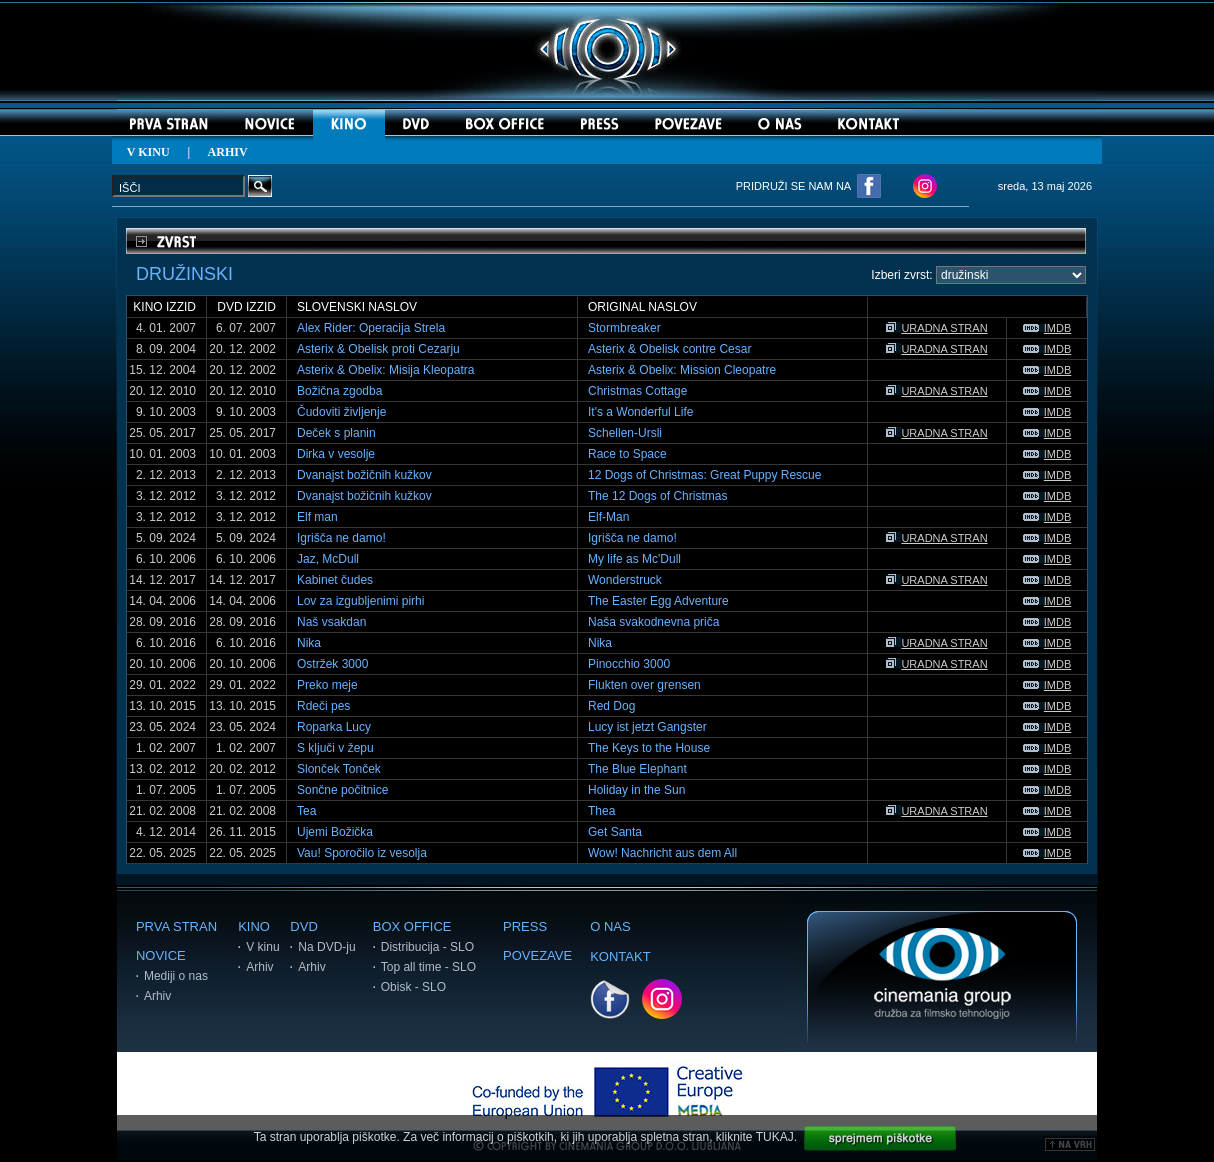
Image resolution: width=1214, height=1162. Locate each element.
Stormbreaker (624, 328)
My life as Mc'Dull (634, 559)
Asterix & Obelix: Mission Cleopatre (682, 370)
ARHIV (228, 152)
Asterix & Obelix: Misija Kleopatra (385, 370)
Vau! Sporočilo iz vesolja (362, 853)
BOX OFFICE (412, 926)
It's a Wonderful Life (640, 412)
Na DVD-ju (326, 947)
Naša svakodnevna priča (653, 622)
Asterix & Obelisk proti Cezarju (378, 349)
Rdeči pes (323, 706)
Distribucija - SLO (427, 947)
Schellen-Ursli (625, 433)
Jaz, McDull (328, 559)
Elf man (317, 517)
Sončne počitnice (342, 790)
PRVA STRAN (176, 926)
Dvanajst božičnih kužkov (364, 475)
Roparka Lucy (334, 727)
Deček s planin (336, 433)
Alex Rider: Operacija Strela (371, 328)
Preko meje (327, 685)
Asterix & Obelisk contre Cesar (669, 349)
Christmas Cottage (637, 391)
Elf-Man (608, 517)
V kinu (262, 947)
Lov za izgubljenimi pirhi (360, 601)
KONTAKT (620, 956)
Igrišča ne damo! (341, 538)
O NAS (610, 926)
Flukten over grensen (644, 685)
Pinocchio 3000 (629, 664)
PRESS (525, 926)
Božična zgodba (339, 391)
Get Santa (615, 832)
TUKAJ (775, 1137)
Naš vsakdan (331, 622)
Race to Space (627, 454)
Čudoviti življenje (341, 412)
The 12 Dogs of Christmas (657, 496)
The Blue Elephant (637, 769)
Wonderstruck (625, 580)
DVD (303, 926)
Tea (306, 811)
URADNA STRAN (936, 328)
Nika (309, 643)
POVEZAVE (537, 955)
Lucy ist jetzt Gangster (647, 727)
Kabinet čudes (335, 580)
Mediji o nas (176, 976)
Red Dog (611, 706)
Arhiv (157, 996)
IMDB (1047, 328)
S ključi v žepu (335, 748)
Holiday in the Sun (636, 790)
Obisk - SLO (413, 987)
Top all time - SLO (428, 967)
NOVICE (161, 955)
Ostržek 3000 (332, 664)
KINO (254, 926)
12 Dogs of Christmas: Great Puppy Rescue (704, 475)
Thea (601, 811)
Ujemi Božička (335, 832)
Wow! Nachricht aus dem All (662, 853)
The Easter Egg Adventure (658, 601)
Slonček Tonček (339, 769)
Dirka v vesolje (336, 454)
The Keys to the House (649, 748)
